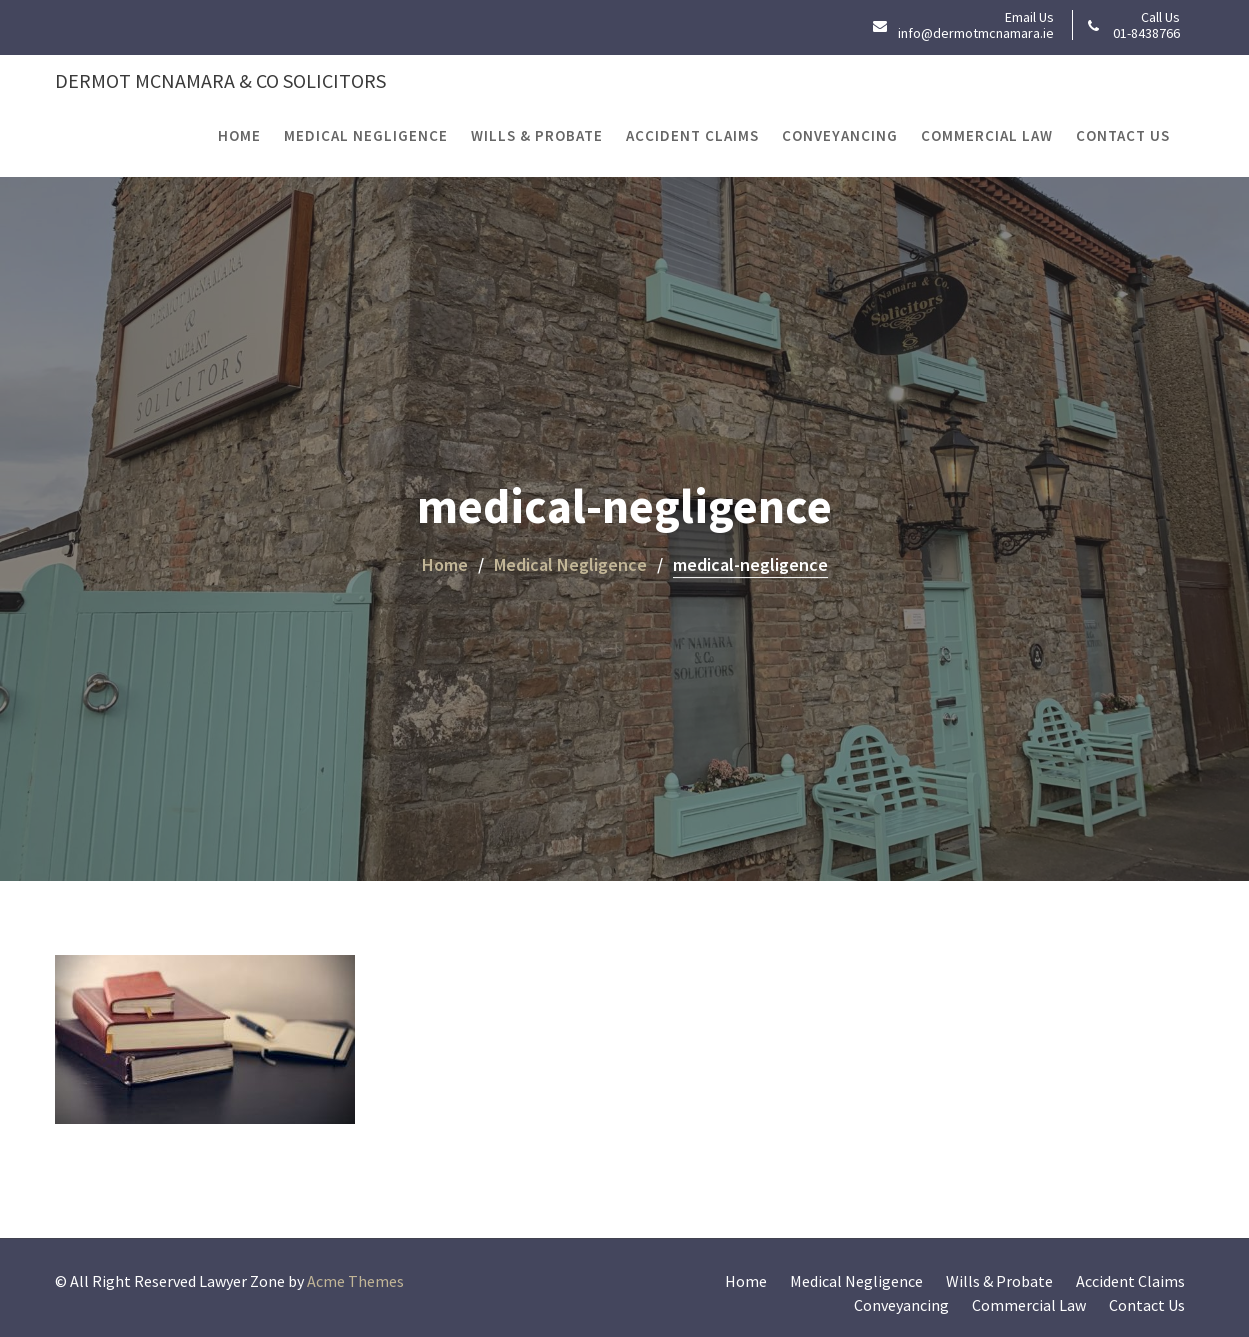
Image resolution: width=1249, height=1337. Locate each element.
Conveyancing (840, 135)
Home (239, 135)
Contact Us (1123, 135)
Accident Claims (692, 135)
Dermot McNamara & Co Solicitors (220, 80)
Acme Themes (355, 1281)
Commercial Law (987, 135)
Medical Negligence (366, 135)
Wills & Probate (537, 135)
